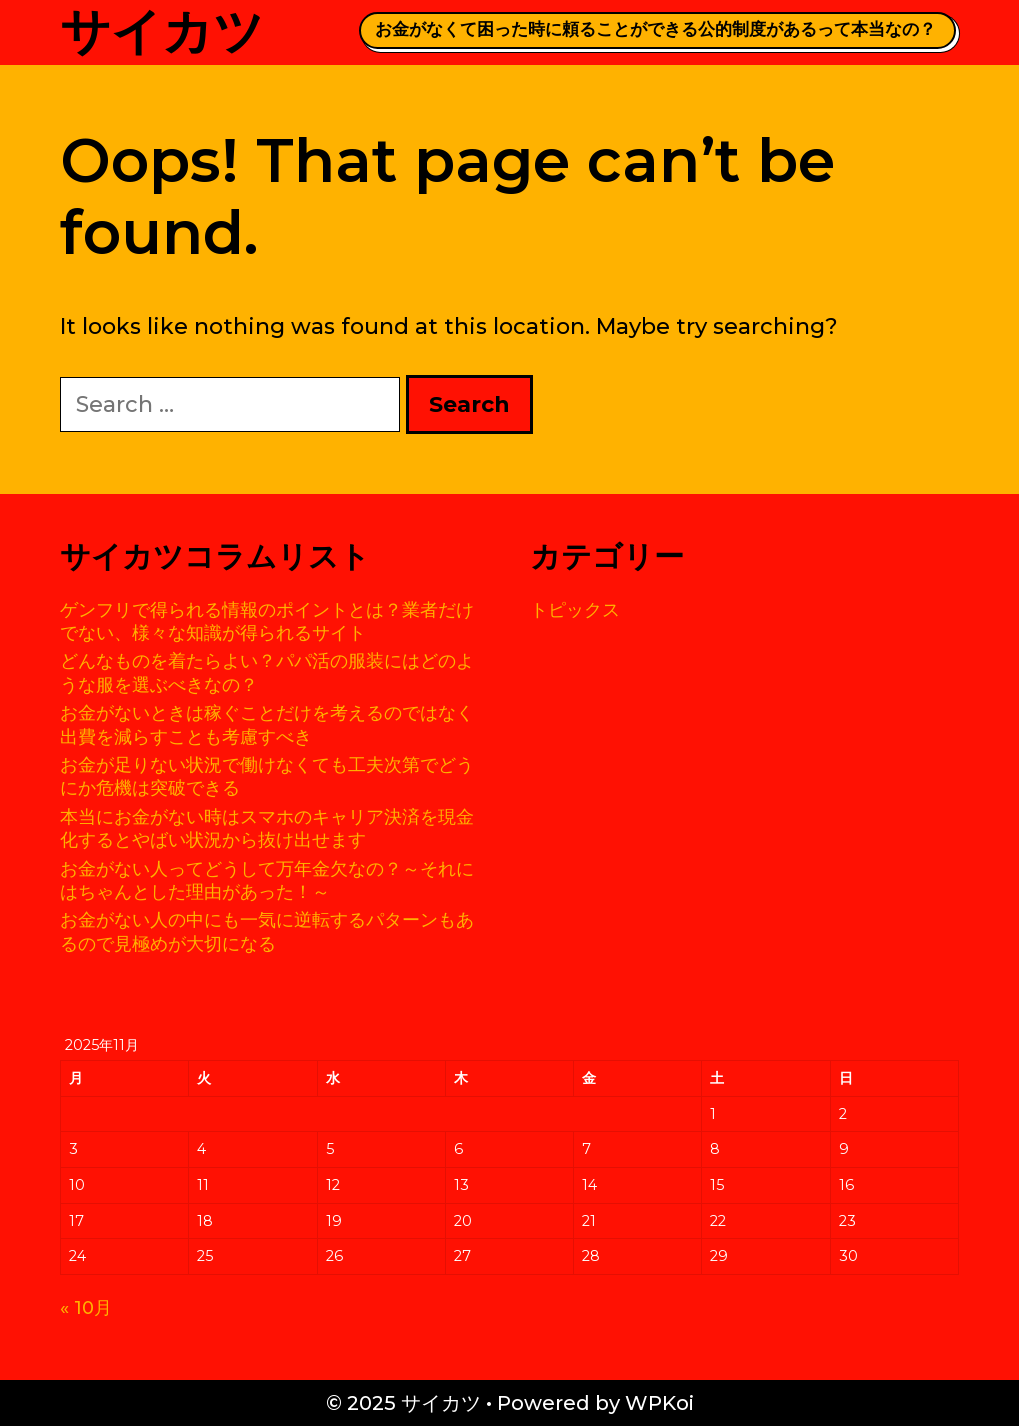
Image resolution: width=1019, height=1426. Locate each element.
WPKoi (659, 1403)
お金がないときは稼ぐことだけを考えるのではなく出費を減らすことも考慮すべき (267, 724)
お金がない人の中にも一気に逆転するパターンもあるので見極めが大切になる (267, 931)
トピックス (575, 610)
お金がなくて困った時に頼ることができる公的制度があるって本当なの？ (655, 29)
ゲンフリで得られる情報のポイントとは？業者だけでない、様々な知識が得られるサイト (267, 621)
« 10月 (86, 1308)
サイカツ (162, 31)
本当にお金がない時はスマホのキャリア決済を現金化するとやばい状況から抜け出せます (267, 828)
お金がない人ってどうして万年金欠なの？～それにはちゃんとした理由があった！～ (267, 880)
